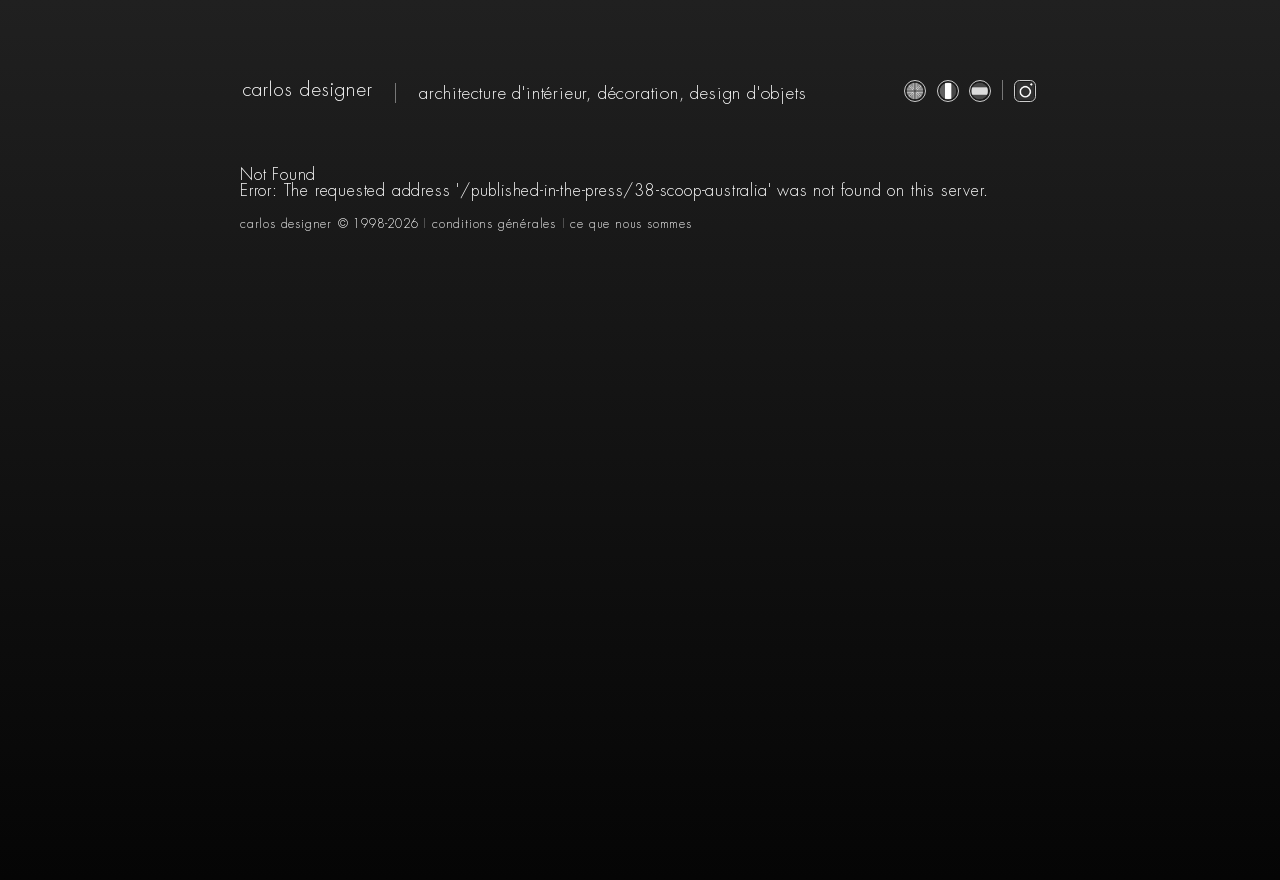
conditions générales (494, 224)
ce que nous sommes (630, 224)
